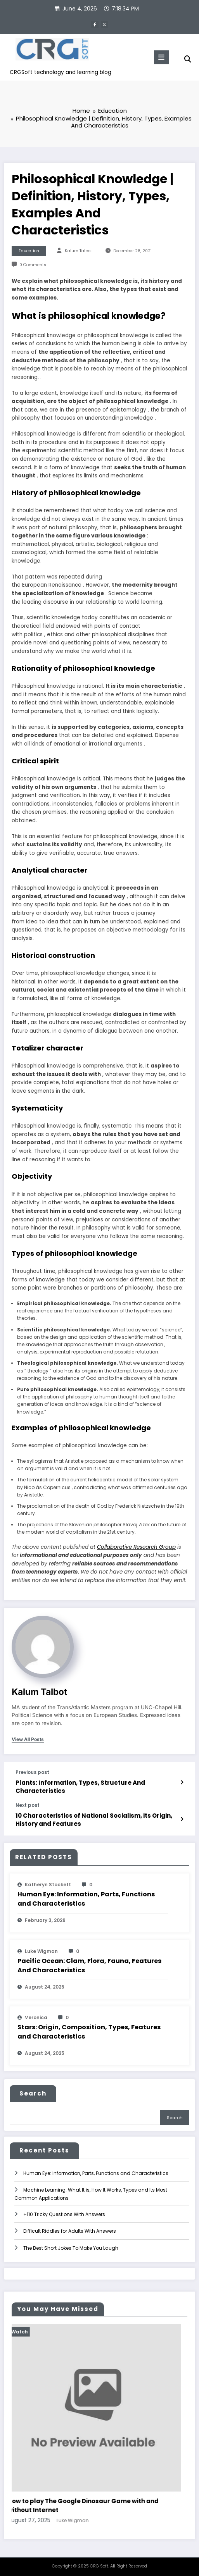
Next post (28, 1803)
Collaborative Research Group (136, 1545)
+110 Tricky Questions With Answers (64, 2212)
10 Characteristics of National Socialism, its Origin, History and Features (94, 1818)
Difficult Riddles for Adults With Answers (69, 2229)
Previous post (32, 1771)
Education (29, 249)
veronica (36, 2016)
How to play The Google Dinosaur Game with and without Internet (89, 2503)
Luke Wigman (41, 1949)
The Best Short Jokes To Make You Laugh (70, 2246)
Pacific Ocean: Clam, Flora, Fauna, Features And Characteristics (89, 1963)
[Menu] (161, 57)
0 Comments (32, 263)
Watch (25, 2329)
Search (33, 2091)
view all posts (28, 1737)
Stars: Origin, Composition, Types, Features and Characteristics (89, 2030)
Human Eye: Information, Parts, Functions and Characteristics (86, 1897)
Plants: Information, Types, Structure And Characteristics (80, 1785)
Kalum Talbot (78, 249)
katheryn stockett (48, 1882)
